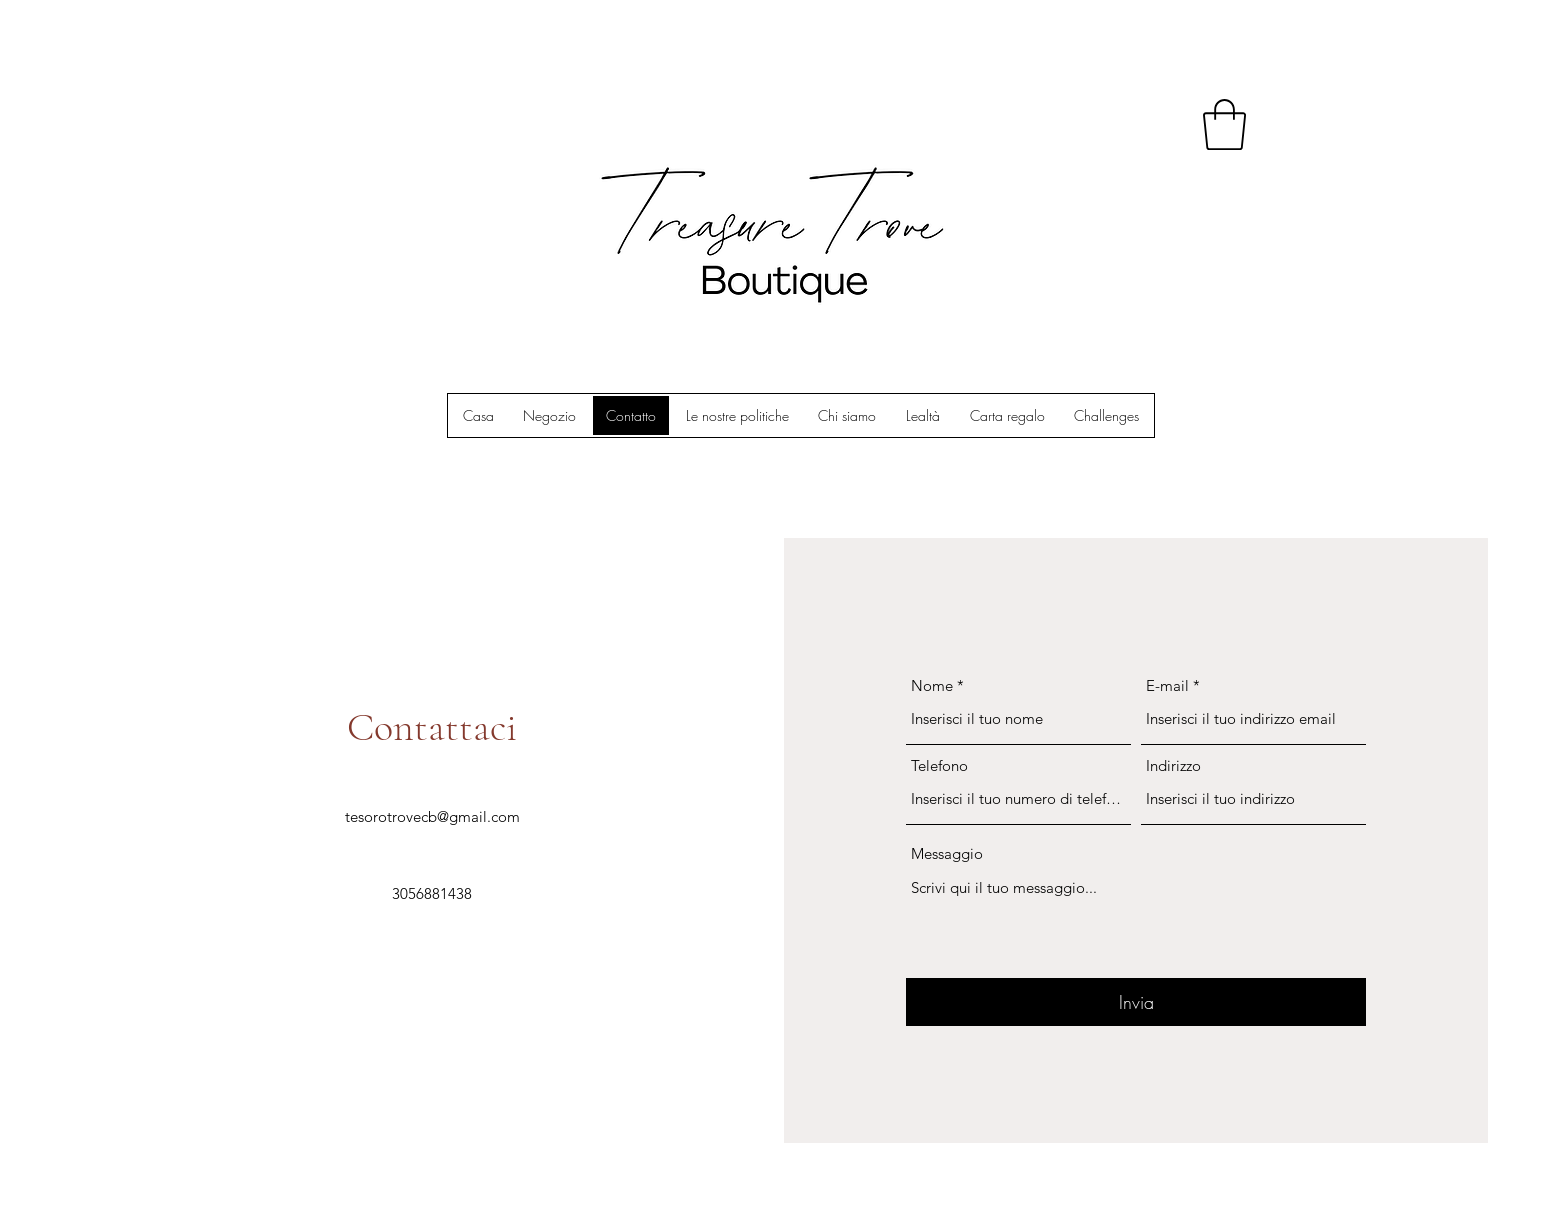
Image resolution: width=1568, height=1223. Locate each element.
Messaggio (947, 853)
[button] (1224, 124)
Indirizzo (1173, 765)
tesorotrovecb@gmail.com (432, 816)
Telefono (939, 765)
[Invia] (1136, 1002)
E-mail (1167, 685)
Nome (932, 685)
